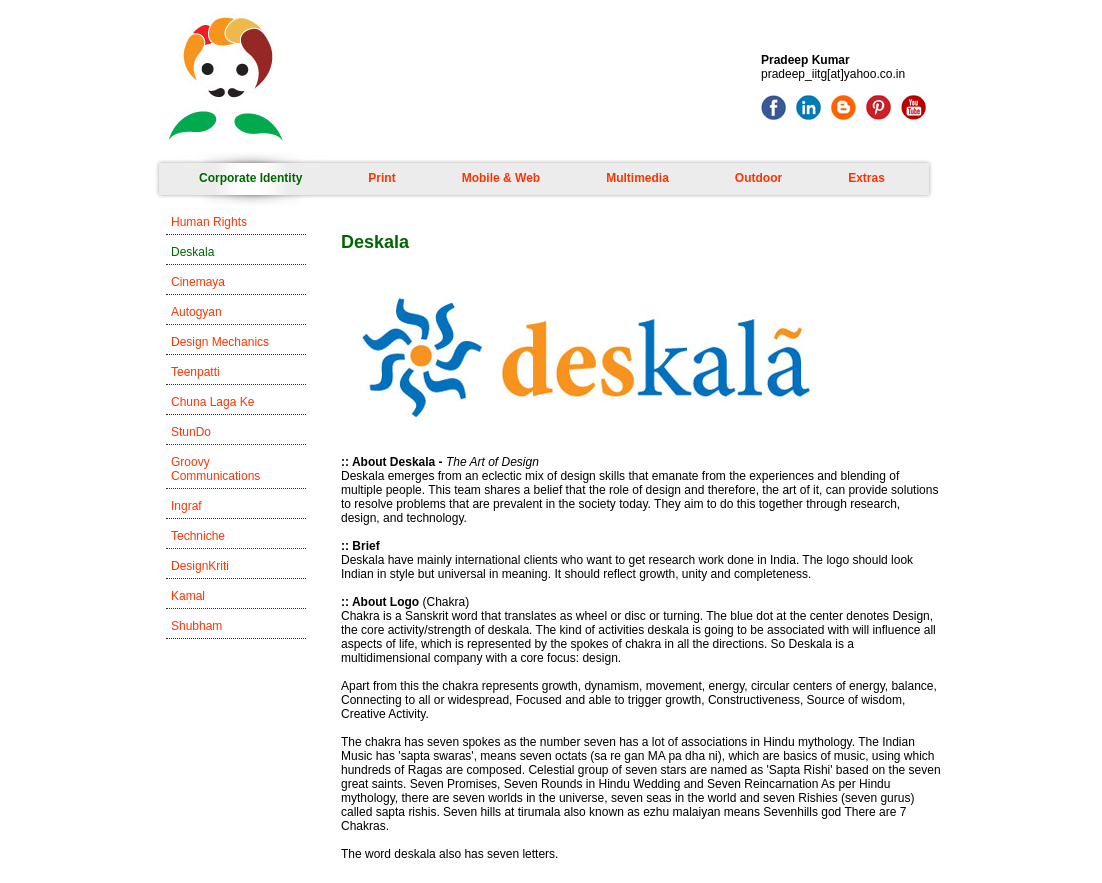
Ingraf (186, 506)
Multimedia (637, 178)
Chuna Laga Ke (212, 402)
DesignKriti (200, 566)
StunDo (191, 432)
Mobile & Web (501, 178)
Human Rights (209, 222)
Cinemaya (198, 282)
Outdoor (758, 178)
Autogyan (196, 312)
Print (381, 178)
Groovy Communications (215, 469)
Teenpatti (195, 372)
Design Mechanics (220, 342)
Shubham (196, 626)
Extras (866, 178)
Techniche (198, 536)
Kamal (188, 596)
